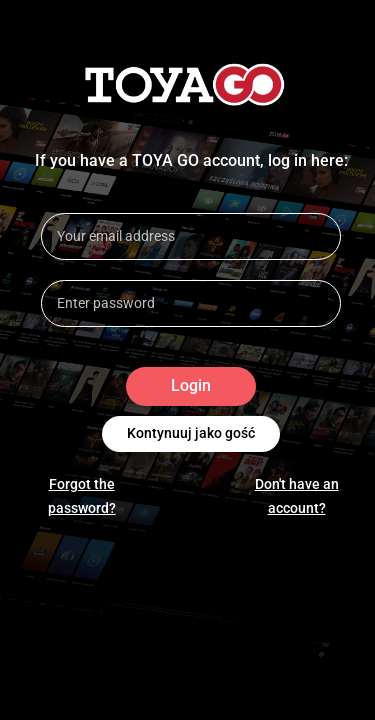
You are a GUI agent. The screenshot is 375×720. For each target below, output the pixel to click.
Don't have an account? (297, 496)
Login (191, 386)
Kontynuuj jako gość (191, 434)
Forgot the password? (82, 496)
